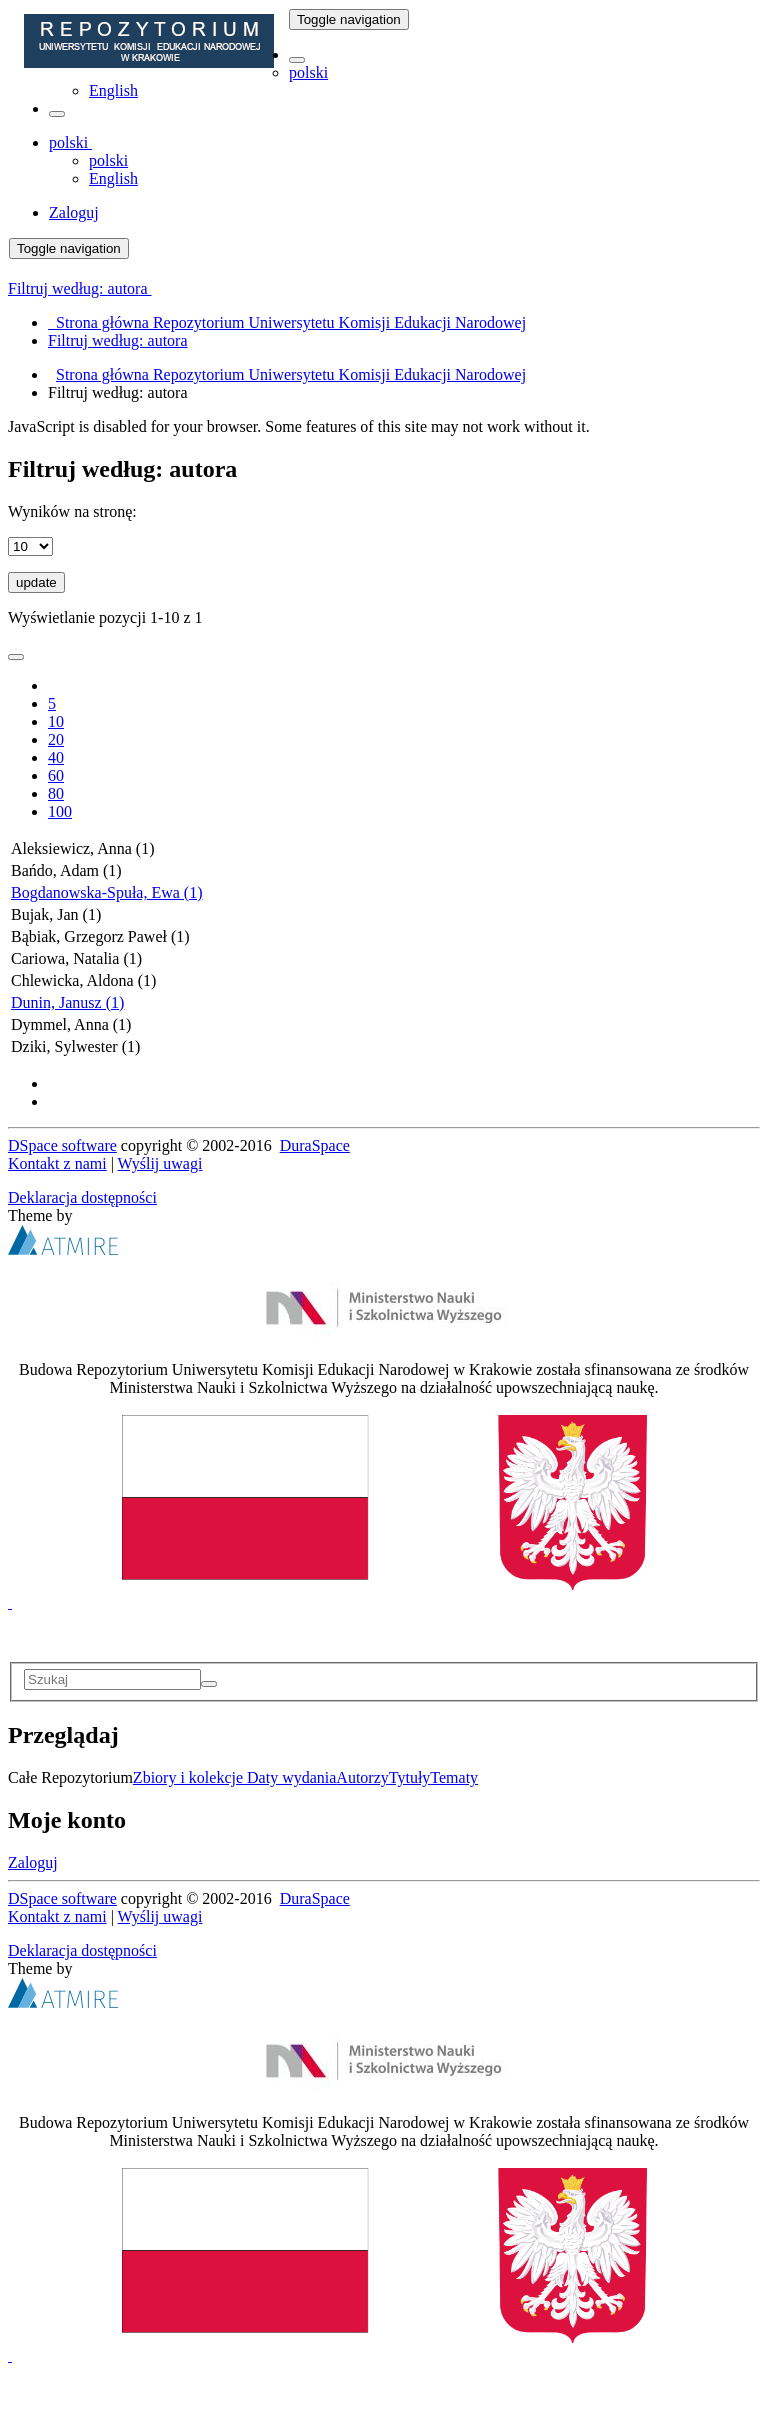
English (113, 90)
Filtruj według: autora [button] (80, 288)
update (36, 582)
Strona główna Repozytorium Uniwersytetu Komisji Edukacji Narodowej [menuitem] (287, 322)
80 (56, 793)
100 (60, 811)
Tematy (454, 1777)
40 (56, 757)
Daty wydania (291, 1777)
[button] (297, 60)
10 (56, 721)
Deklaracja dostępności (82, 1197)
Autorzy (362, 1777)
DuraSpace (315, 1145)
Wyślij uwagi (160, 1163)
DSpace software (62, 1145)
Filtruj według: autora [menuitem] (118, 340)
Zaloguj (33, 1862)
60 (56, 775)
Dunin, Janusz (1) (67, 1002)
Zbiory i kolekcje (190, 1777)
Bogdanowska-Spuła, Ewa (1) (107, 892)
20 (56, 739)
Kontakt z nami (57, 1163)
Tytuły (410, 1777)
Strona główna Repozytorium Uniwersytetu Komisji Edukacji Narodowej (291, 374)
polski (308, 72)
